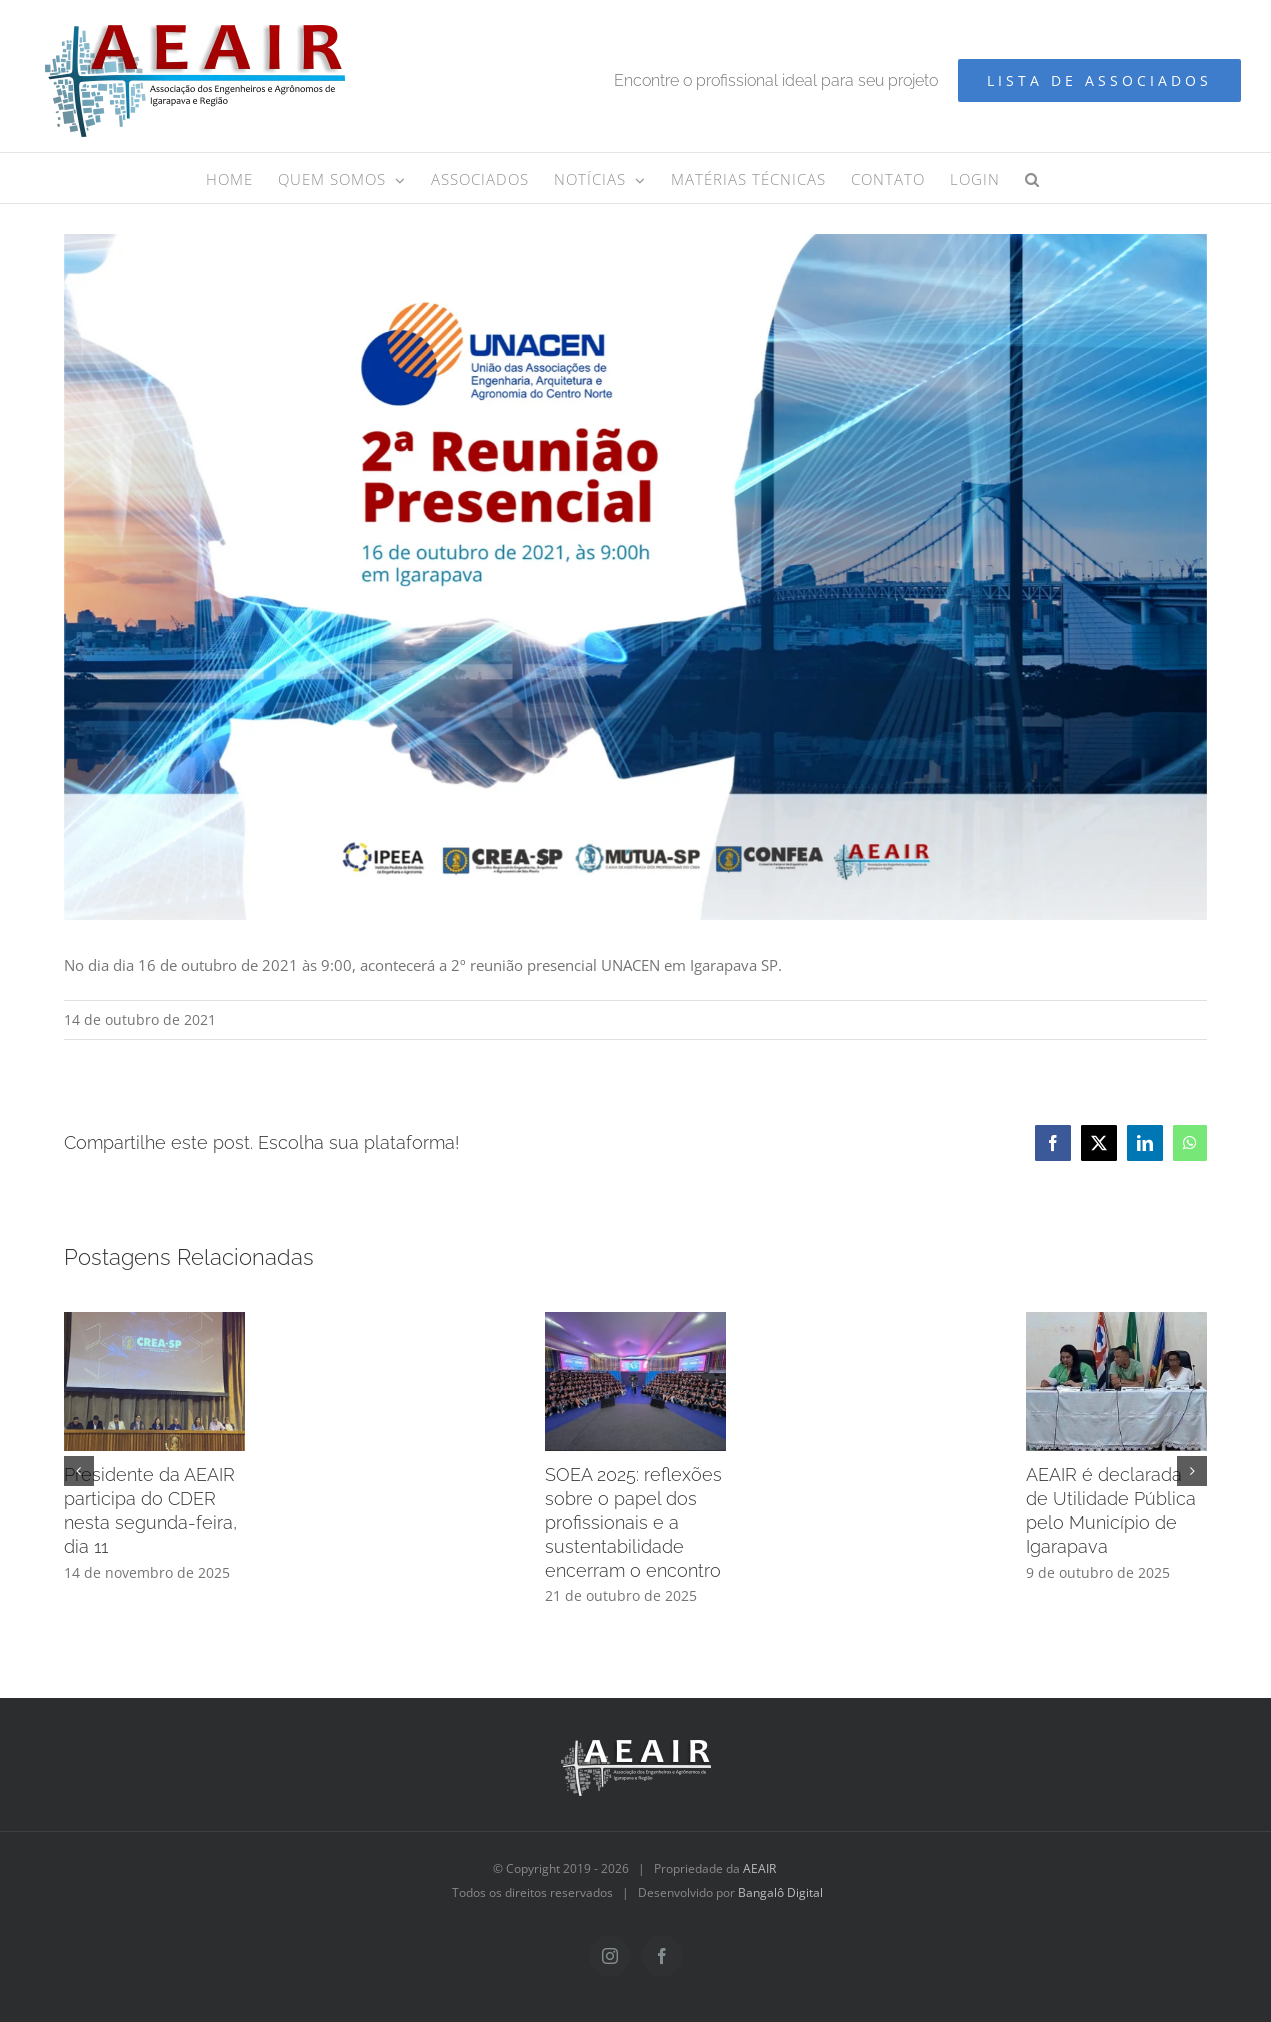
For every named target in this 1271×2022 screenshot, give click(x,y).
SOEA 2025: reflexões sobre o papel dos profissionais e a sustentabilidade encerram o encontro (633, 1522)
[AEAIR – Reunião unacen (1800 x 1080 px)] (636, 577)
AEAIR (759, 1868)
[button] (1032, 178)
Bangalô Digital (780, 1892)
